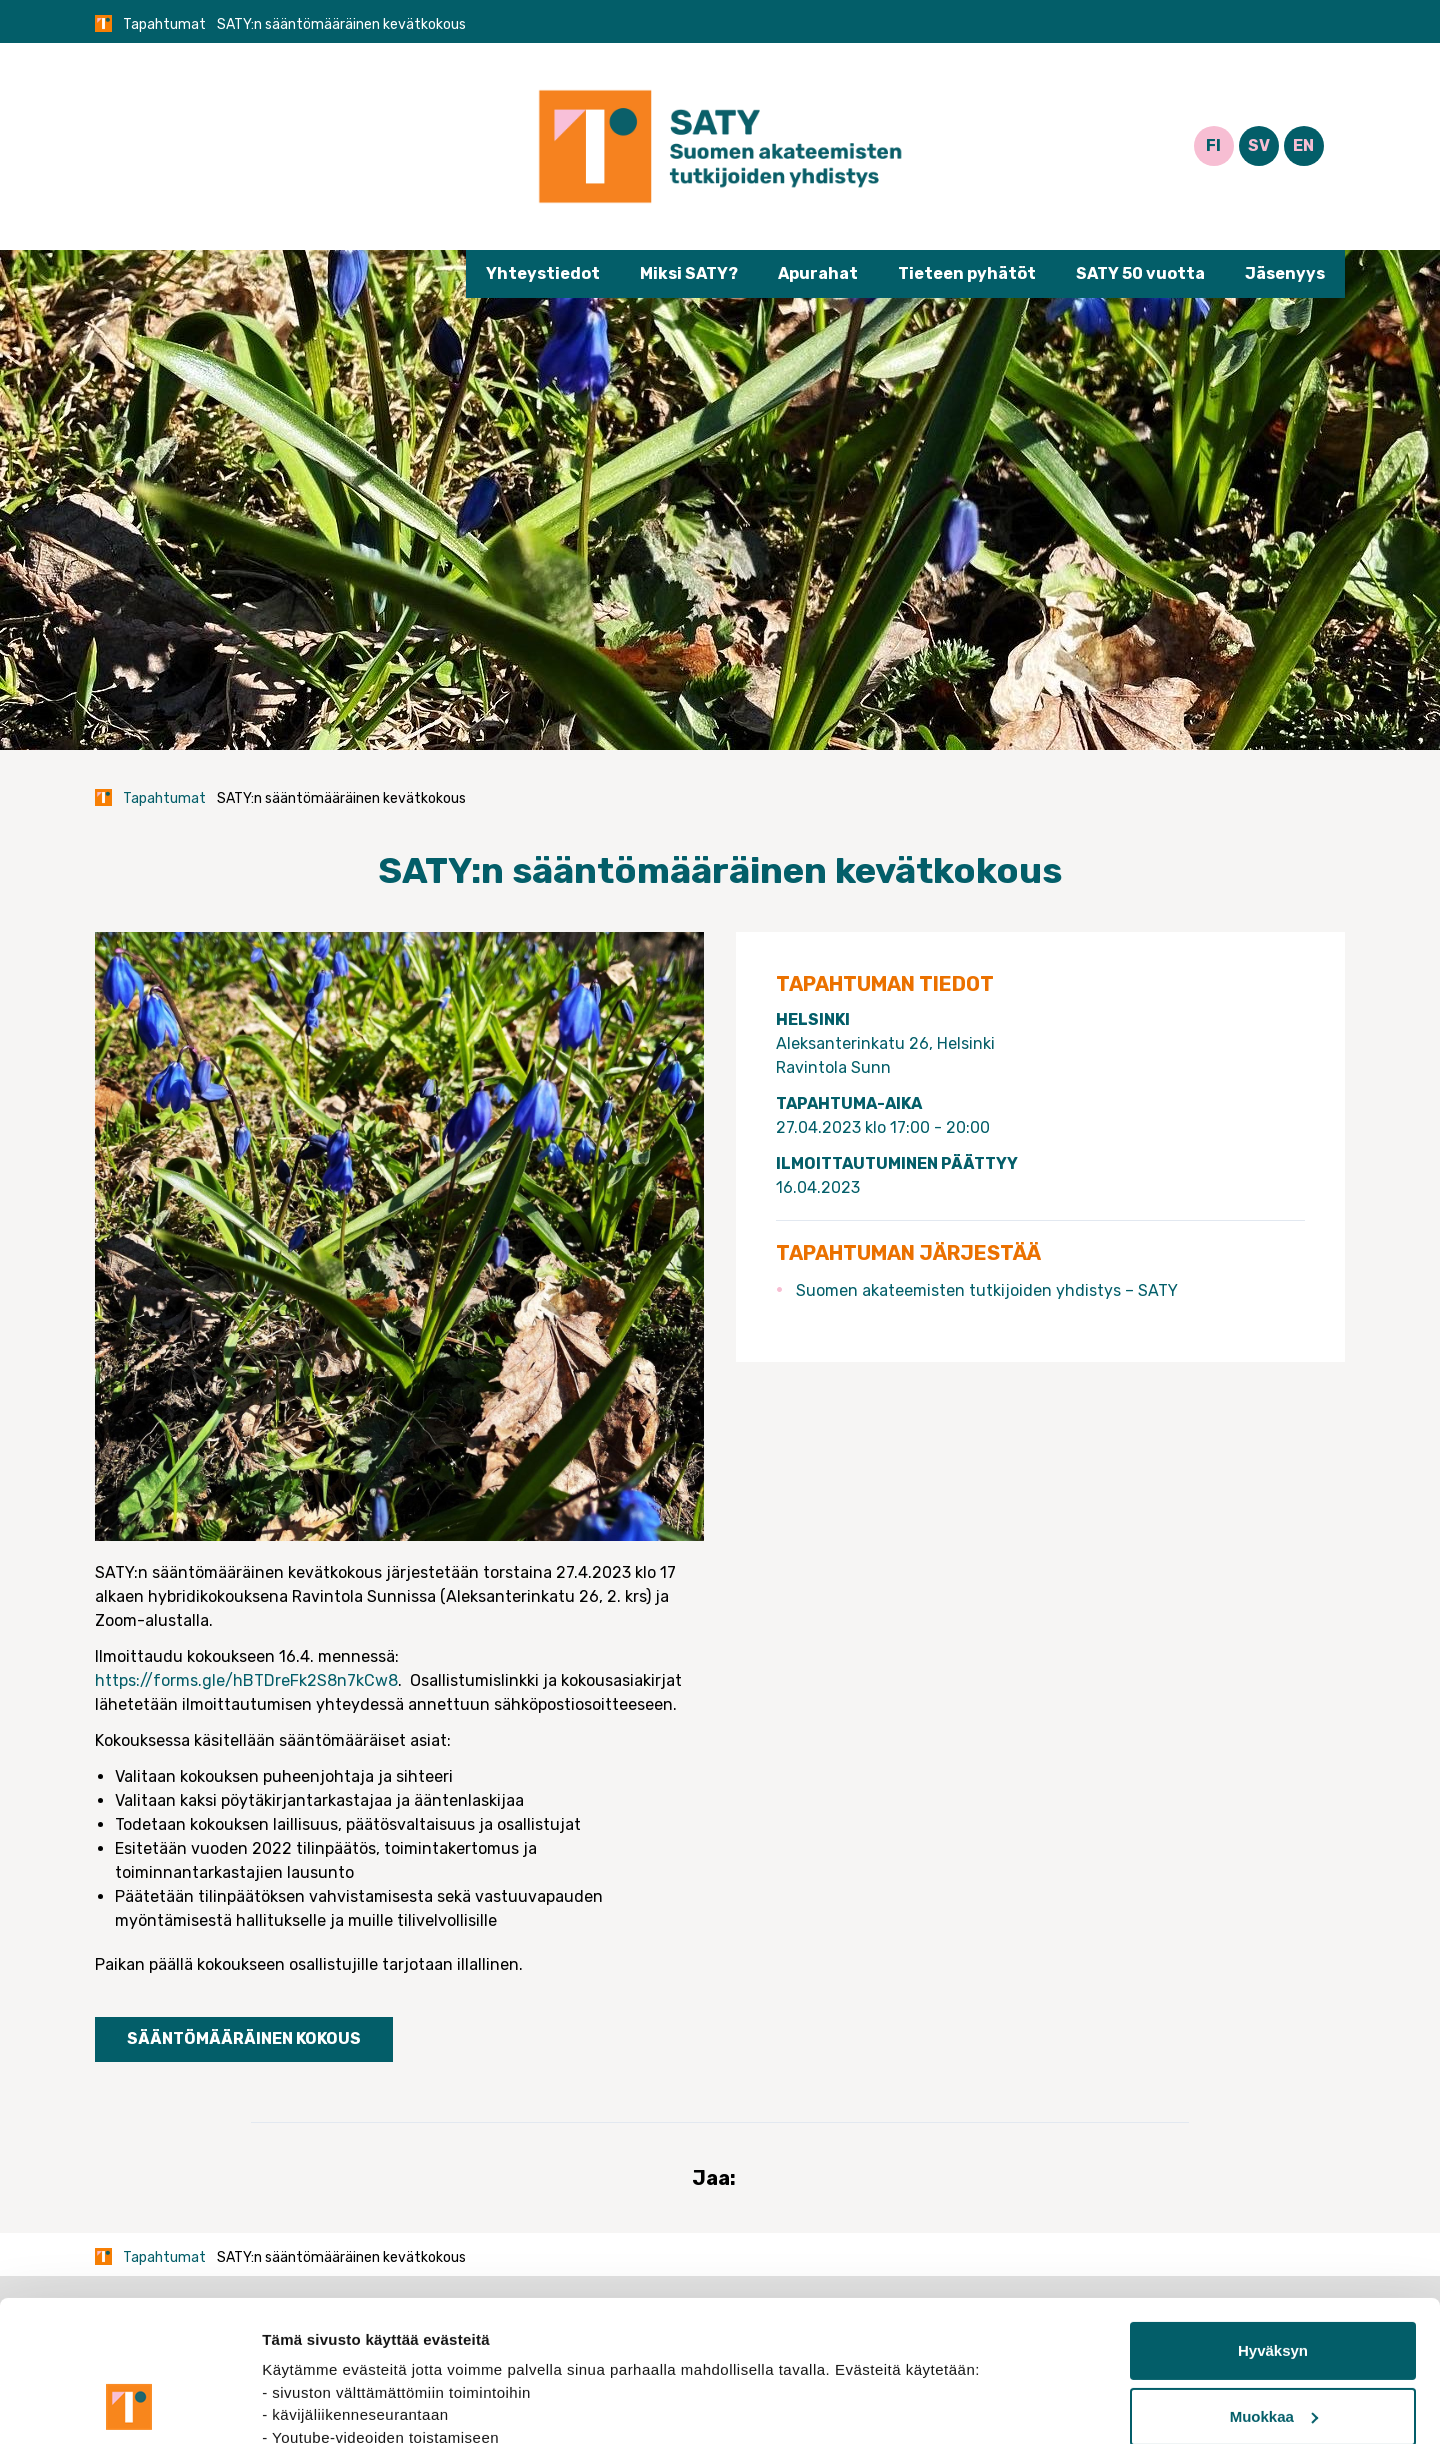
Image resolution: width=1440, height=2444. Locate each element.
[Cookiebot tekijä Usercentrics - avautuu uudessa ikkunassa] (129, 2405)
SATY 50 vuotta (1140, 273)
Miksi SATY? (689, 273)
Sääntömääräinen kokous (244, 2038)
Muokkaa (1274, 2283)
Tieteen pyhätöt (967, 273)
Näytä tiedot (305, 2404)
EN (1303, 145)
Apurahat (818, 273)
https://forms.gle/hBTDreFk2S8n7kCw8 (246, 1680)
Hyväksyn (1273, 2218)
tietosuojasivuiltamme (346, 2349)
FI (1213, 145)
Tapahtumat (164, 24)
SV (1259, 145)
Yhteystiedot (543, 273)
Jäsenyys (1285, 273)
